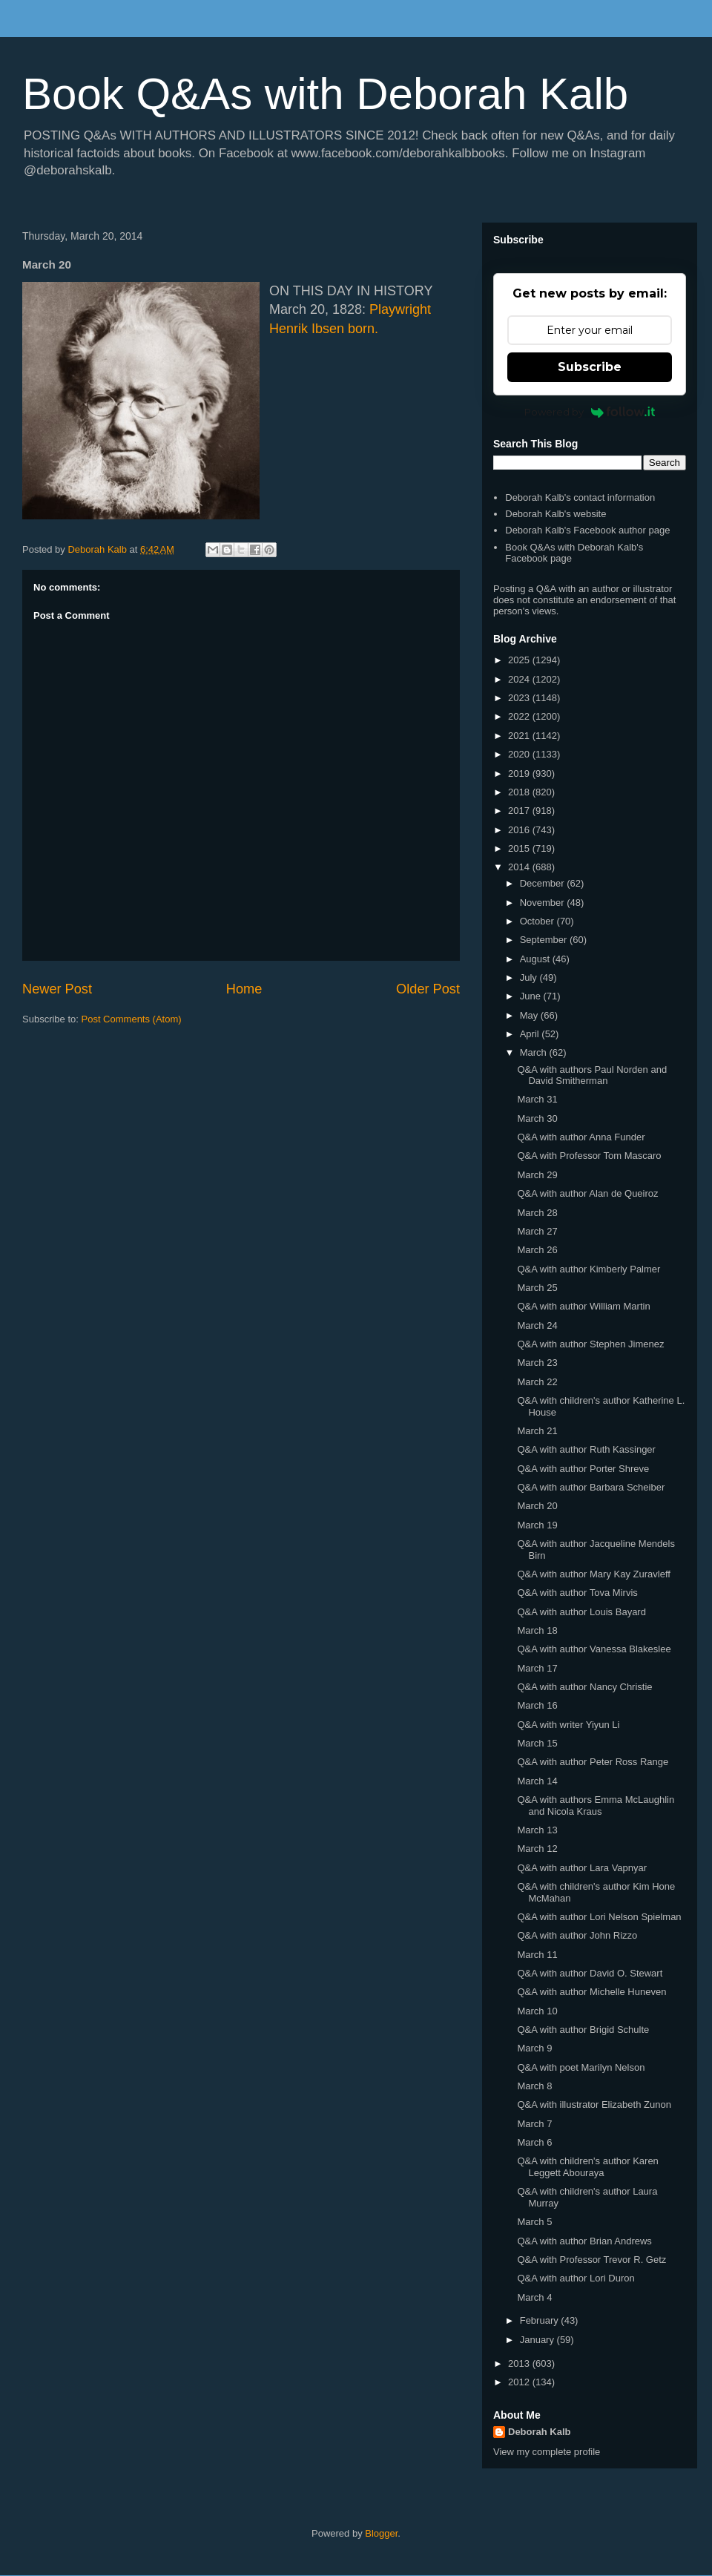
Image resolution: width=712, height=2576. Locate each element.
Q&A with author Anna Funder (581, 1137)
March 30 (537, 1118)
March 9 (534, 2048)
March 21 (537, 1430)
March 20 (537, 1505)
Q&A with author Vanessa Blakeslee (593, 1649)
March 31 (537, 1099)
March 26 (537, 1249)
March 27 (537, 1231)
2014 (520, 867)
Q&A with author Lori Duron (575, 2278)
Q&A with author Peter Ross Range (592, 1761)
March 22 (537, 1381)
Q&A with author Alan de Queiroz (587, 1193)
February (540, 2320)
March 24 (537, 1325)
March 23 (537, 1362)
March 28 (537, 1212)
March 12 (537, 1848)
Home (244, 989)
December (543, 883)
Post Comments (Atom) (132, 1019)
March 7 (534, 2123)
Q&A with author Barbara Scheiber (591, 1487)
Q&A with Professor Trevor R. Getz (591, 2259)
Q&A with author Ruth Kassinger (586, 1449)
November (543, 902)
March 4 (534, 2297)
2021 (520, 735)
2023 (520, 697)
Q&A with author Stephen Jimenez (590, 1344)
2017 (520, 810)
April (531, 1033)
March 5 (534, 2221)
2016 (520, 829)
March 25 (537, 1287)
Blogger (381, 2533)
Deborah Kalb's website (555, 513)
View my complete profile (546, 2451)
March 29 (537, 1174)
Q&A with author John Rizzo (577, 1935)
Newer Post (57, 989)
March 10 (537, 2011)
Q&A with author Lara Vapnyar (582, 1867)
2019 (520, 773)
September (545, 939)
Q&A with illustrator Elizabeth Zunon (593, 2104)
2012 (520, 2382)
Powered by (590, 412)
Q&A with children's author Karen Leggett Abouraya (587, 2166)
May (530, 1015)
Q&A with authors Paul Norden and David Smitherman (592, 1075)
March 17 (537, 1668)
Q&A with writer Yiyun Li (568, 1724)
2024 (520, 679)
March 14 (537, 1781)
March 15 (537, 1743)
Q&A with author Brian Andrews (584, 2241)
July (530, 977)
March (535, 1052)
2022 (520, 716)
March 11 (537, 1954)
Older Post (428, 989)
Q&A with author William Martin (583, 1306)
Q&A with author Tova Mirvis (577, 1592)
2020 (520, 754)
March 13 (537, 1830)
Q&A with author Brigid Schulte (583, 2029)
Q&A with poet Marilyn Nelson (581, 2067)
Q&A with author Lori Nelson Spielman (599, 1916)
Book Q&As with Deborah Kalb (325, 94)
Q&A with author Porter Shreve (583, 1468)
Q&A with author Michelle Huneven (591, 1991)
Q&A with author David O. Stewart (589, 1973)
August (536, 959)
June (532, 996)
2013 (520, 2363)
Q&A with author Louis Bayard (581, 1611)
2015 (520, 848)
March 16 (537, 1705)
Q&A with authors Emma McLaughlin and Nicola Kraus (595, 1805)
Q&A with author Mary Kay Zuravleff (593, 1574)
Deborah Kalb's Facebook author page (587, 530)
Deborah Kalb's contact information (580, 497)
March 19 (537, 1525)
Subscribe (590, 367)
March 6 (534, 2142)
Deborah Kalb (539, 2431)
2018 (520, 792)
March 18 (537, 1630)
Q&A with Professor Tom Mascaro (589, 1155)
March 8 (534, 2086)
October (538, 921)
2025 (520, 660)
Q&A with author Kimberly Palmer (588, 1269)
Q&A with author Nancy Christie (584, 1686)
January (538, 2339)
